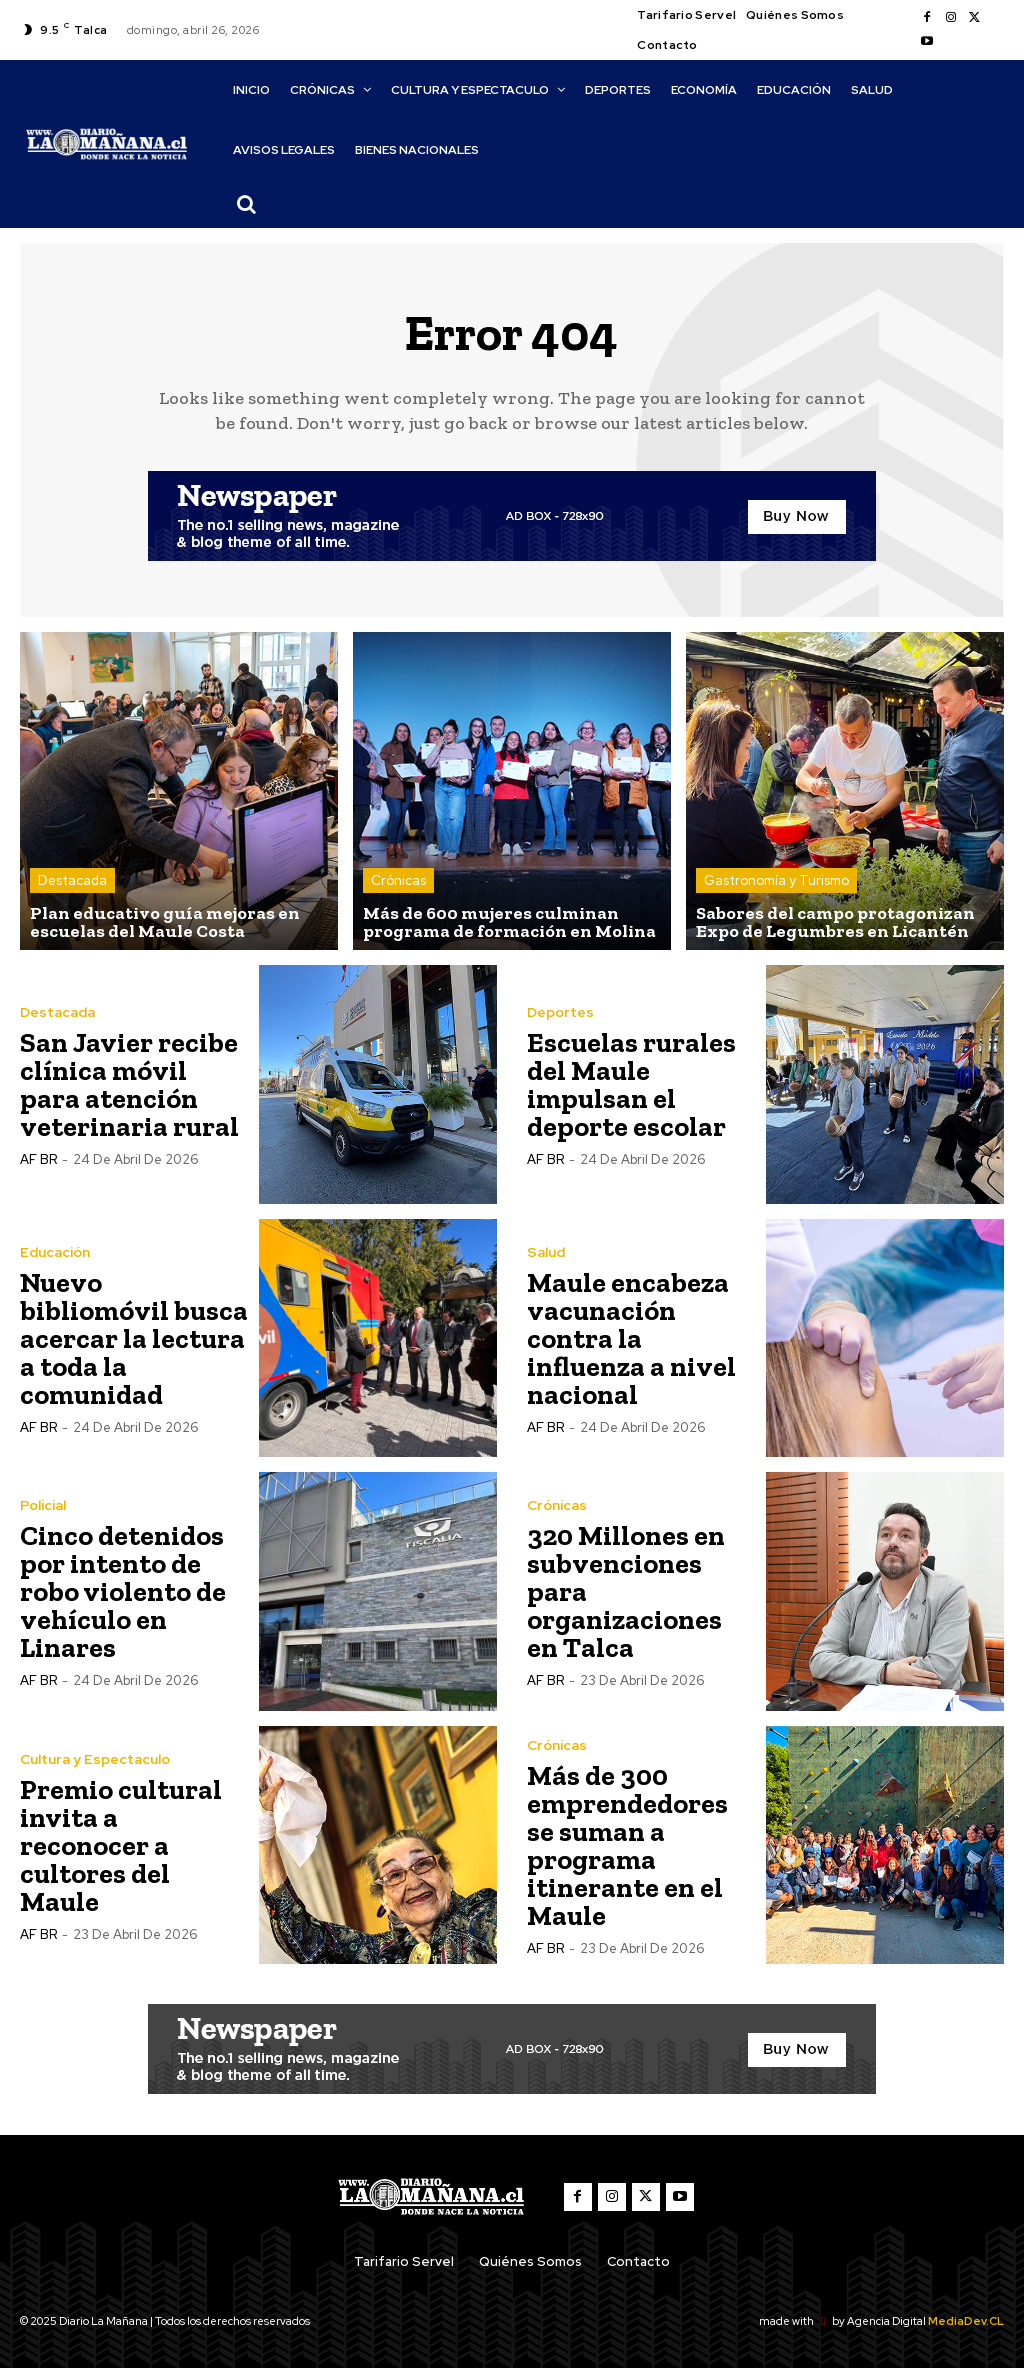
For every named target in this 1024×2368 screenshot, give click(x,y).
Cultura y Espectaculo (95, 1759)
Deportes (560, 1012)
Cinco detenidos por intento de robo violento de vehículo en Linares (123, 1591)
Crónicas (398, 880)
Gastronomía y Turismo (776, 880)
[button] (247, 204)
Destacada (72, 880)
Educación (55, 1252)
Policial (43, 1505)
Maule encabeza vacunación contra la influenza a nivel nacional (631, 1338)
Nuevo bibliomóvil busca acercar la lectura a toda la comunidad (134, 1338)
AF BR (38, 1159)
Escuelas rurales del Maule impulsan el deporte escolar (631, 1084)
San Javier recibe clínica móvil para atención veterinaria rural (129, 1084)
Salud (546, 1252)
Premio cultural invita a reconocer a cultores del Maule (121, 1845)
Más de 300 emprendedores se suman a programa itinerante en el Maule (627, 1845)
